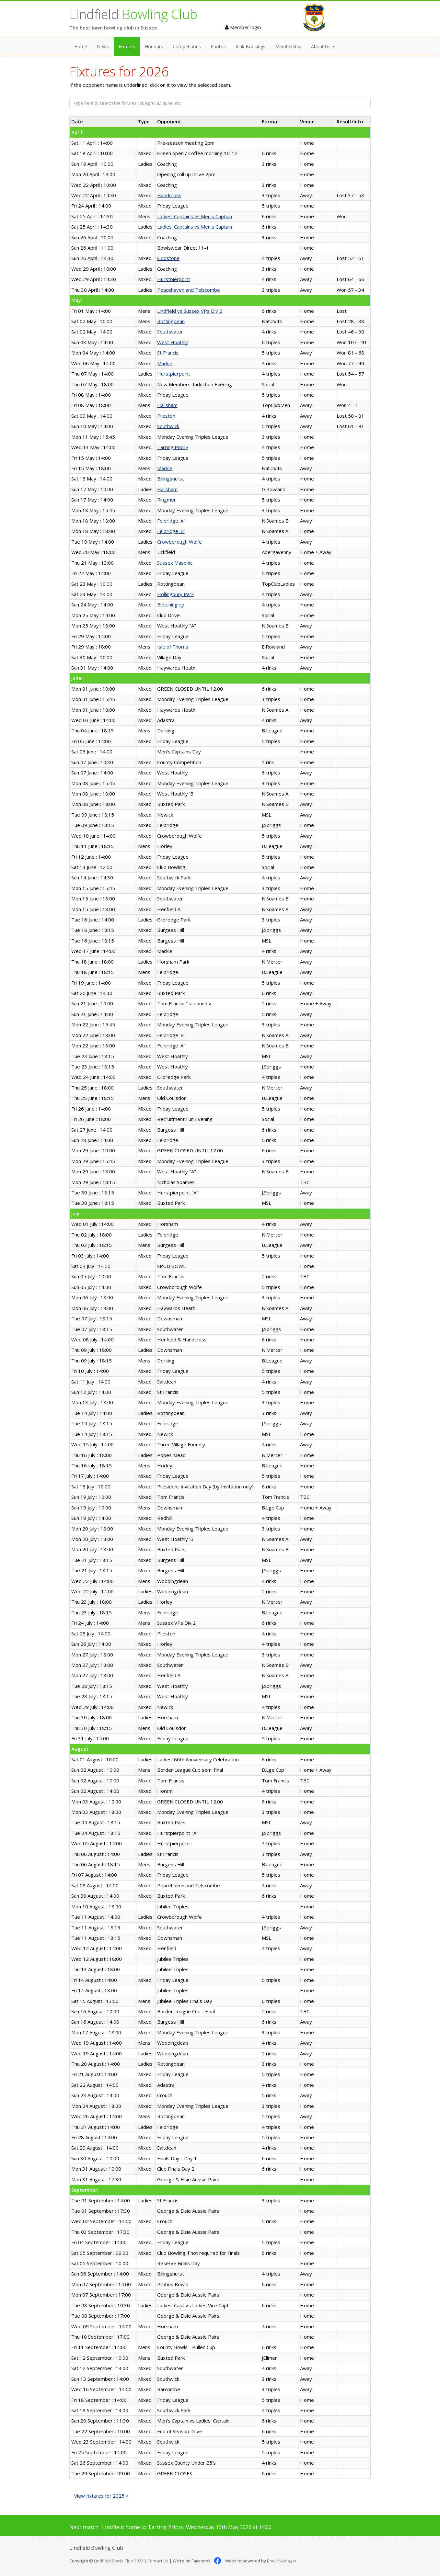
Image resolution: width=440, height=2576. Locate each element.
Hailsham (167, 405)
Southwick (168, 426)
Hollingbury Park (175, 594)
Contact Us (157, 2561)
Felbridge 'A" (171, 520)
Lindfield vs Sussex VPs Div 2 (189, 311)
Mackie (164, 363)
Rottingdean (171, 321)
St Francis (168, 352)
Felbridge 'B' (171, 531)
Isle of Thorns (172, 646)
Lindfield (133, 14)
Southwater (170, 331)
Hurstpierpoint (173, 279)
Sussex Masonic (174, 562)
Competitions (187, 46)
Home (80, 46)
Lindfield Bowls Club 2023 (118, 2561)
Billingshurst (170, 478)
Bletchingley (170, 604)
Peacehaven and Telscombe (188, 290)
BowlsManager (281, 2561)
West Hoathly (172, 342)
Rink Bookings (250, 46)
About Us (323, 46)
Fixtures (127, 46)
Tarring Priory (172, 447)
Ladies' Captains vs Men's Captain (194, 216)
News (103, 46)
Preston (166, 415)
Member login (243, 27)
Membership (288, 46)
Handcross (169, 195)
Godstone (168, 258)
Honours (154, 46)
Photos (218, 46)
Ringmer (166, 499)
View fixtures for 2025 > (101, 2495)
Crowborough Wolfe (179, 541)
